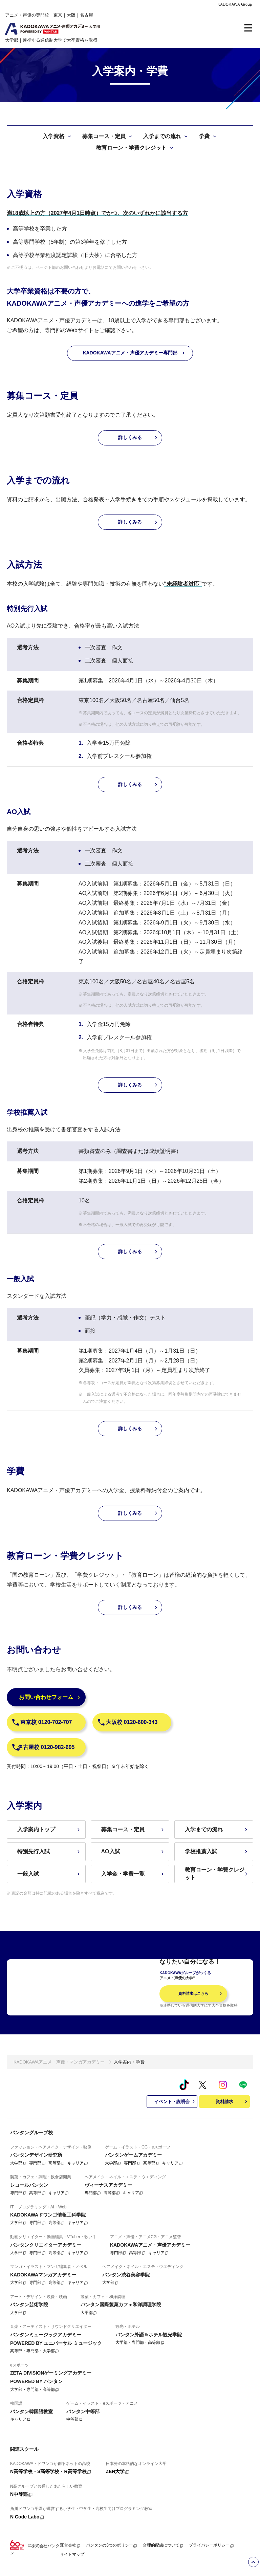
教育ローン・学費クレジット (217, 1873)
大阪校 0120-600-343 (127, 1722)
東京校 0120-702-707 (42, 1722)
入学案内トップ (49, 1829)
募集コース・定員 (133, 1829)
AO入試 (133, 1851)
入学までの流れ (217, 1829)
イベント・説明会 (175, 2109)
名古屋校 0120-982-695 (43, 1747)
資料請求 (232, 2109)
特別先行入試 (49, 1851)
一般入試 (49, 1874)
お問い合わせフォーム (50, 1697)
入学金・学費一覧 (133, 1874)
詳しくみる (138, 437)
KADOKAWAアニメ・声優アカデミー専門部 (134, 353)
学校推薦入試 (217, 1851)
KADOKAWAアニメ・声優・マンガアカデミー (59, 2069)
